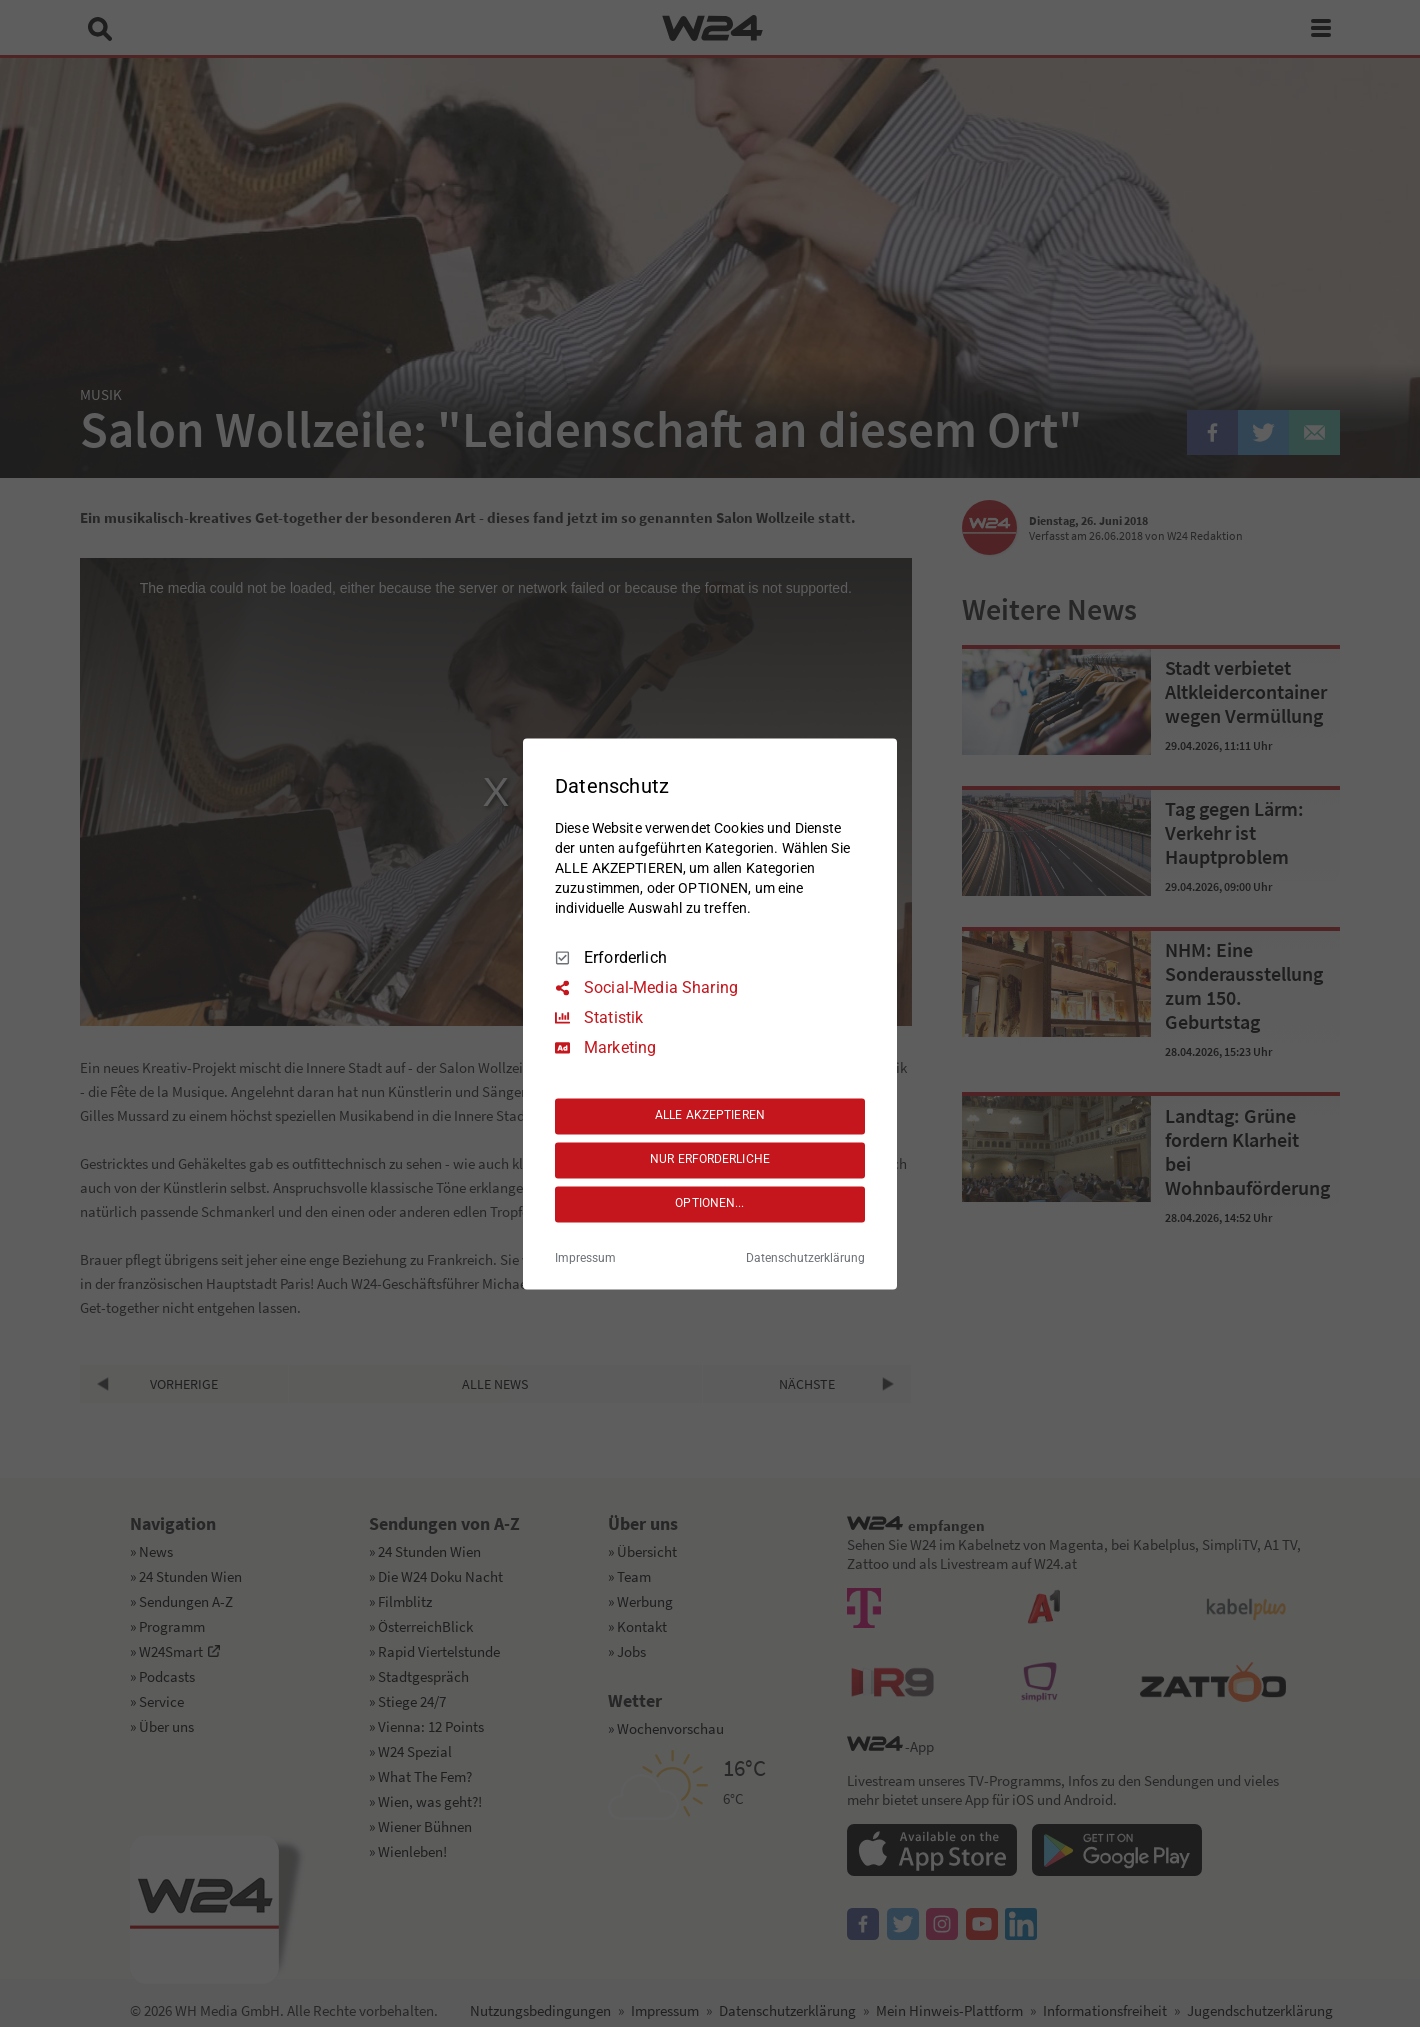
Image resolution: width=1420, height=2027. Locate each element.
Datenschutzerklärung (805, 1258)
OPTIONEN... (709, 1204)
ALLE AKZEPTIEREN (710, 1116)
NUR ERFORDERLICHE (710, 1160)
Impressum (585, 1258)
